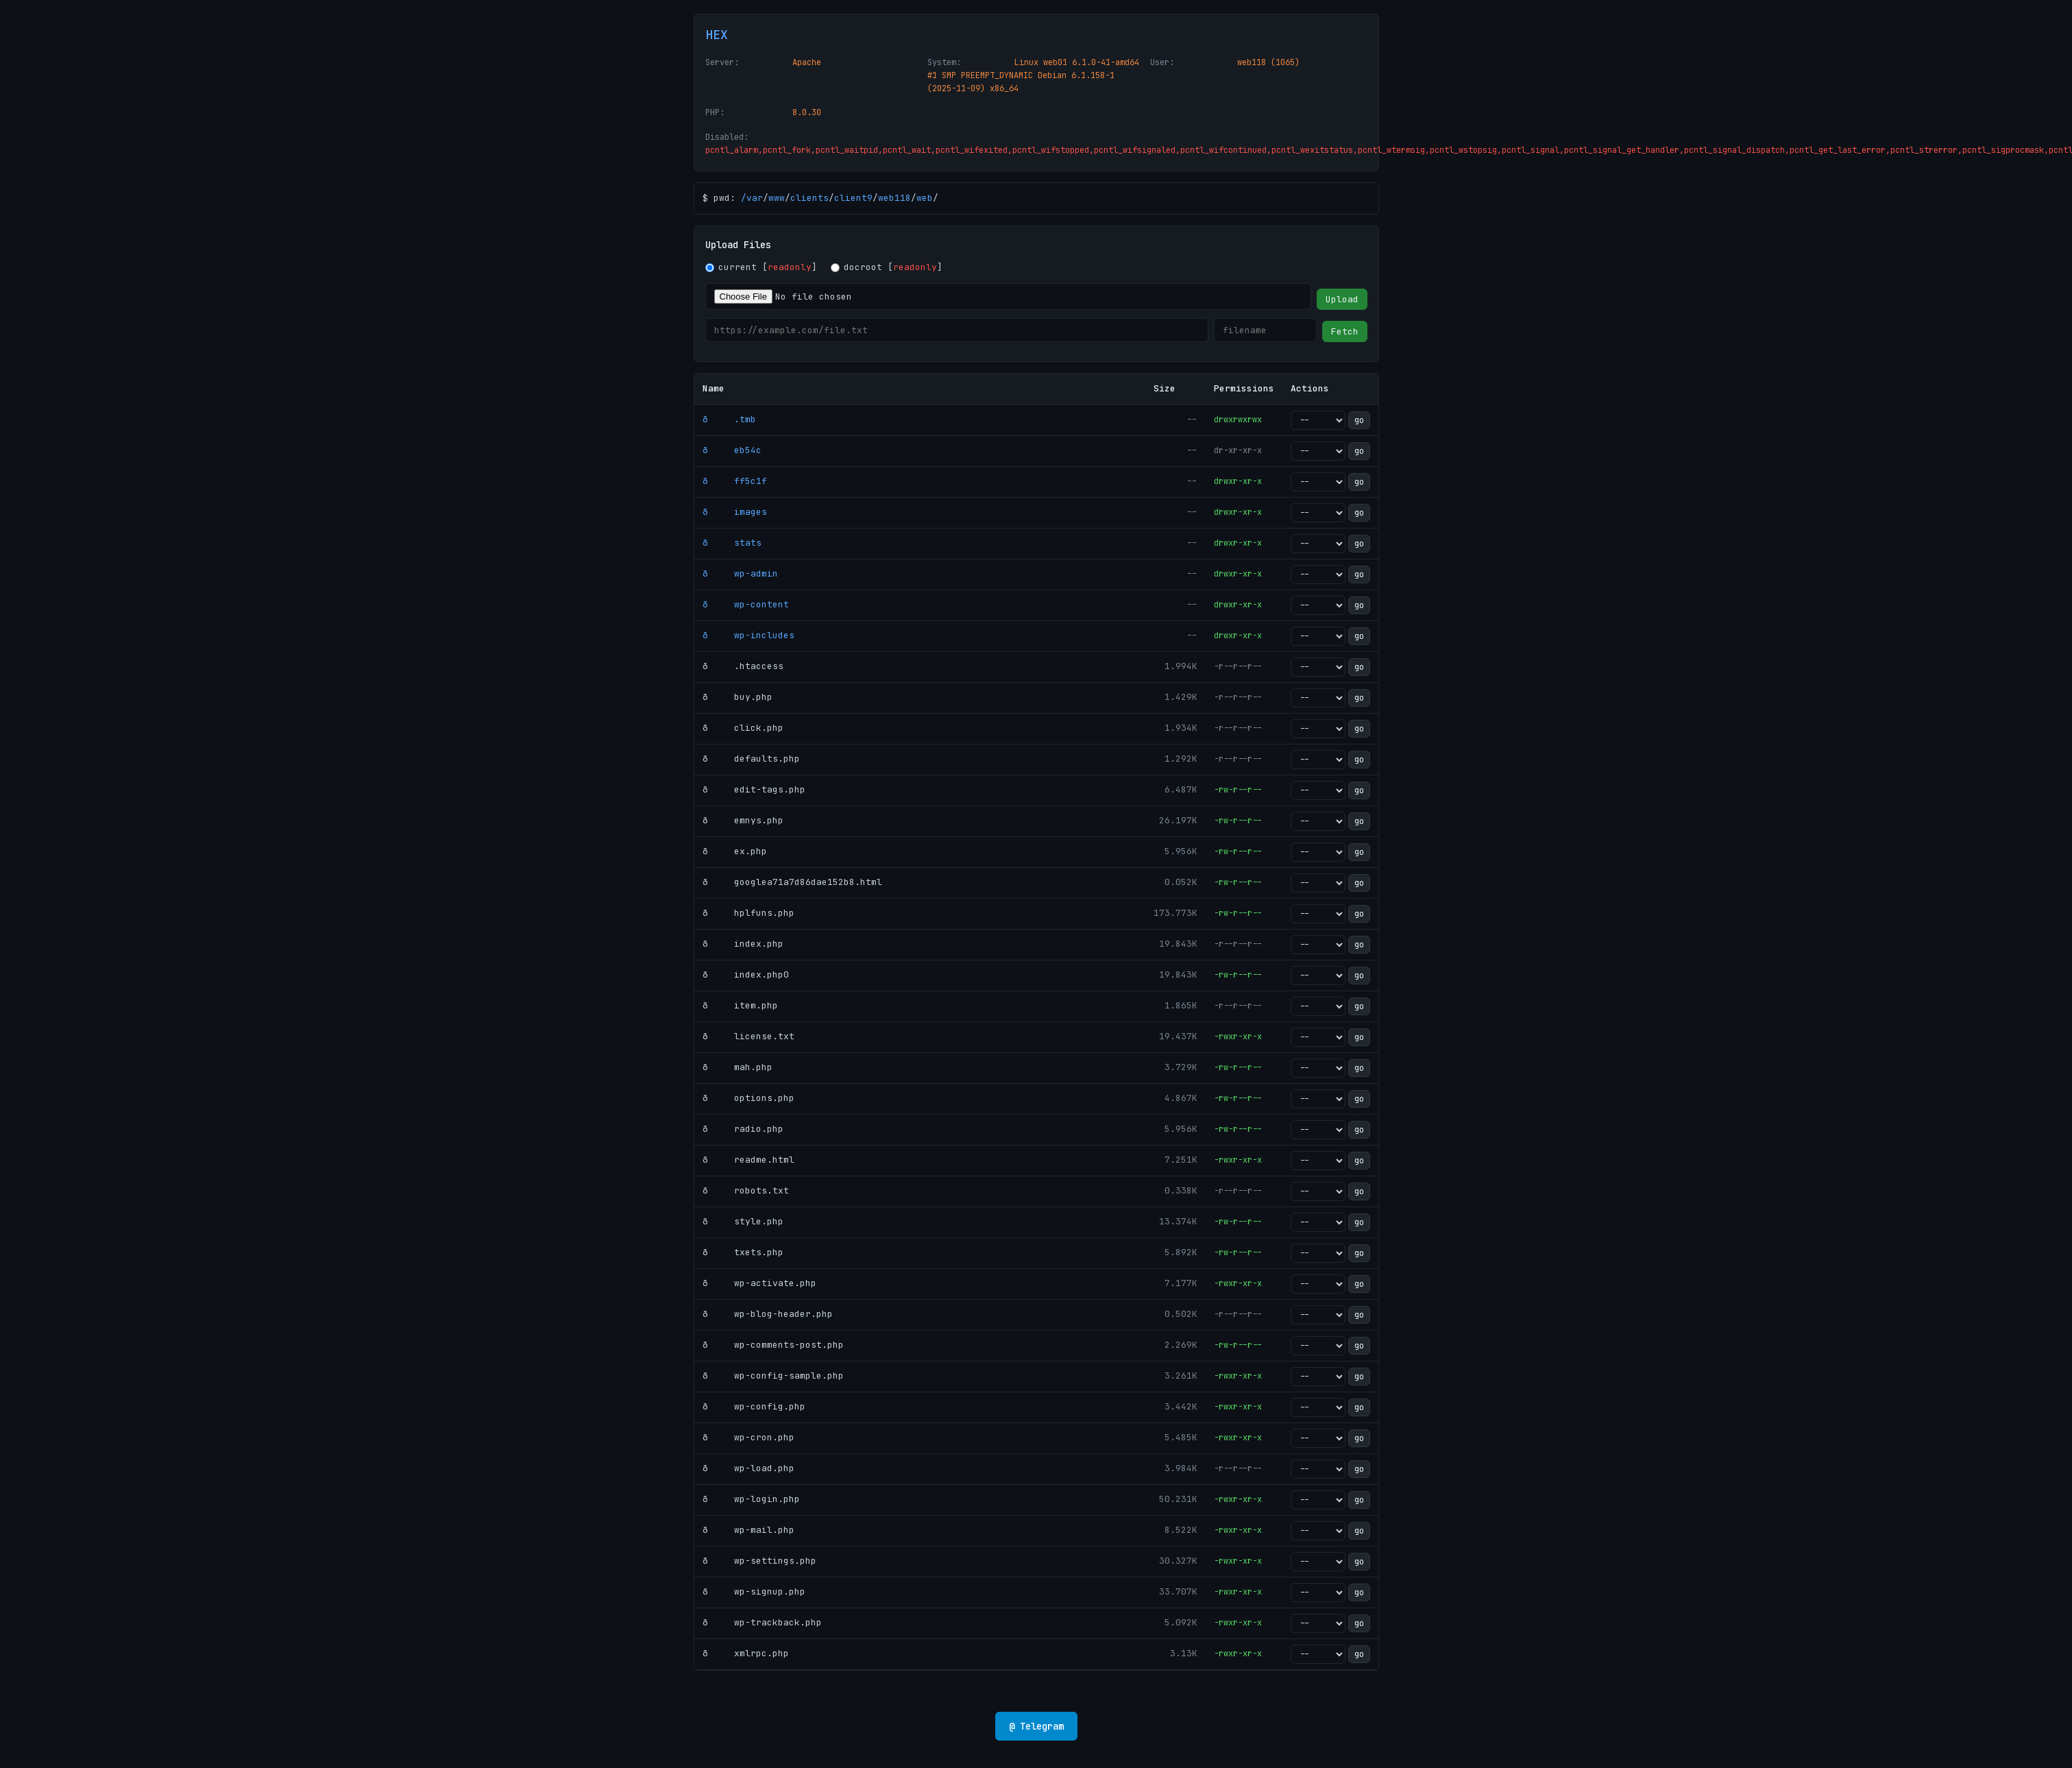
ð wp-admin (740, 573)
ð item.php (740, 1005)
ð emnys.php (743, 820)
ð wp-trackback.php (762, 1622)
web (924, 198)
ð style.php (743, 1221)
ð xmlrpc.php (746, 1653)
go (1359, 420)
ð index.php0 (746, 974)
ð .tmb (729, 419)
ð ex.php (735, 851)
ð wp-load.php (748, 1468)
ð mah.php (737, 1067)
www (776, 198)
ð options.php (748, 1098)
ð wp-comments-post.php (773, 1345)
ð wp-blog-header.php (768, 1314)
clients (809, 198)
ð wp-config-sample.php (773, 1375)
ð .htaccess (743, 666)
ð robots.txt (746, 1190)
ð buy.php (737, 697)
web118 (894, 198)
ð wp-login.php (751, 1499)
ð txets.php (743, 1252)
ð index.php (743, 943)
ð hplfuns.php (748, 913)
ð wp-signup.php (754, 1591)
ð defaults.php (751, 758)
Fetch (1344, 331)
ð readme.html (748, 1159)
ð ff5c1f (735, 481)
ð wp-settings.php (759, 1560)
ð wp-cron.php (748, 1437)
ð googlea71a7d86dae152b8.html (792, 882)
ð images (735, 512)
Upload (1342, 299)
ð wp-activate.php (759, 1283)
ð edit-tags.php (754, 789)
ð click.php (743, 728)
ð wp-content (746, 604)
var (754, 198)
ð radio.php (743, 1129)
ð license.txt (748, 1036)
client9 (853, 198)
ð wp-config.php (754, 1406)
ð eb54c (732, 450)
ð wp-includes (748, 635)
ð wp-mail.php (748, 1530)
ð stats (732, 542)
